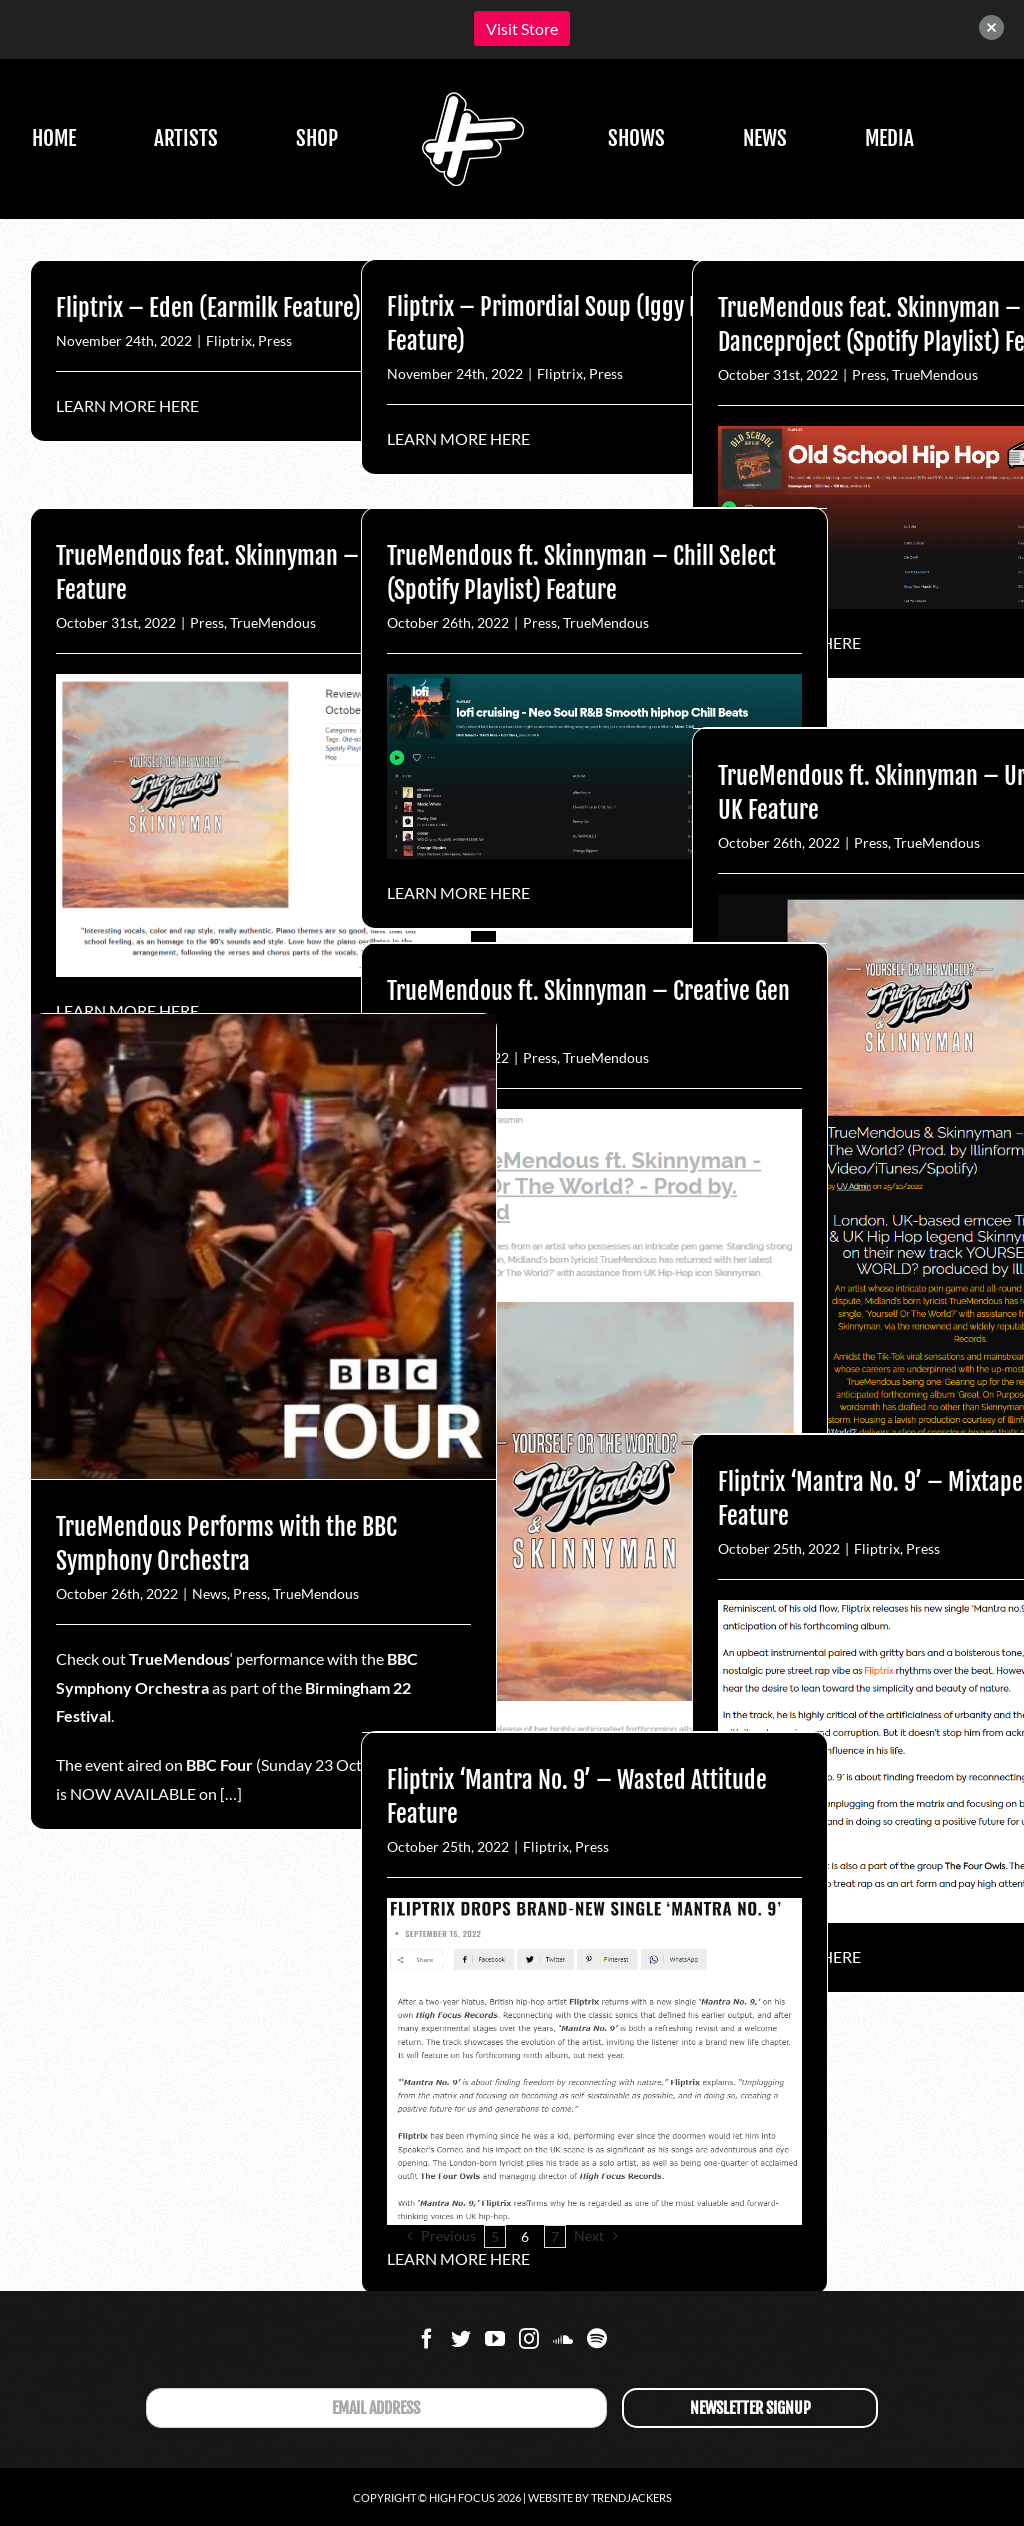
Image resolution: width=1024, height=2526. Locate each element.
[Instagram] (529, 2339)
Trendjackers (631, 2497)
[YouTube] (495, 2339)
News (209, 1593)
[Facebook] (427, 2339)
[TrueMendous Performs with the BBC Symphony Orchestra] (263, 1246)
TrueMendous (935, 374)
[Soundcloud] (563, 2339)
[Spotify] (597, 2339)
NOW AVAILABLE (133, 1793)
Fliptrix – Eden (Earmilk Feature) (208, 308)
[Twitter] (461, 2339)
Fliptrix (229, 340)
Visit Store (522, 28)
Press (275, 340)
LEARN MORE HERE (127, 405)
